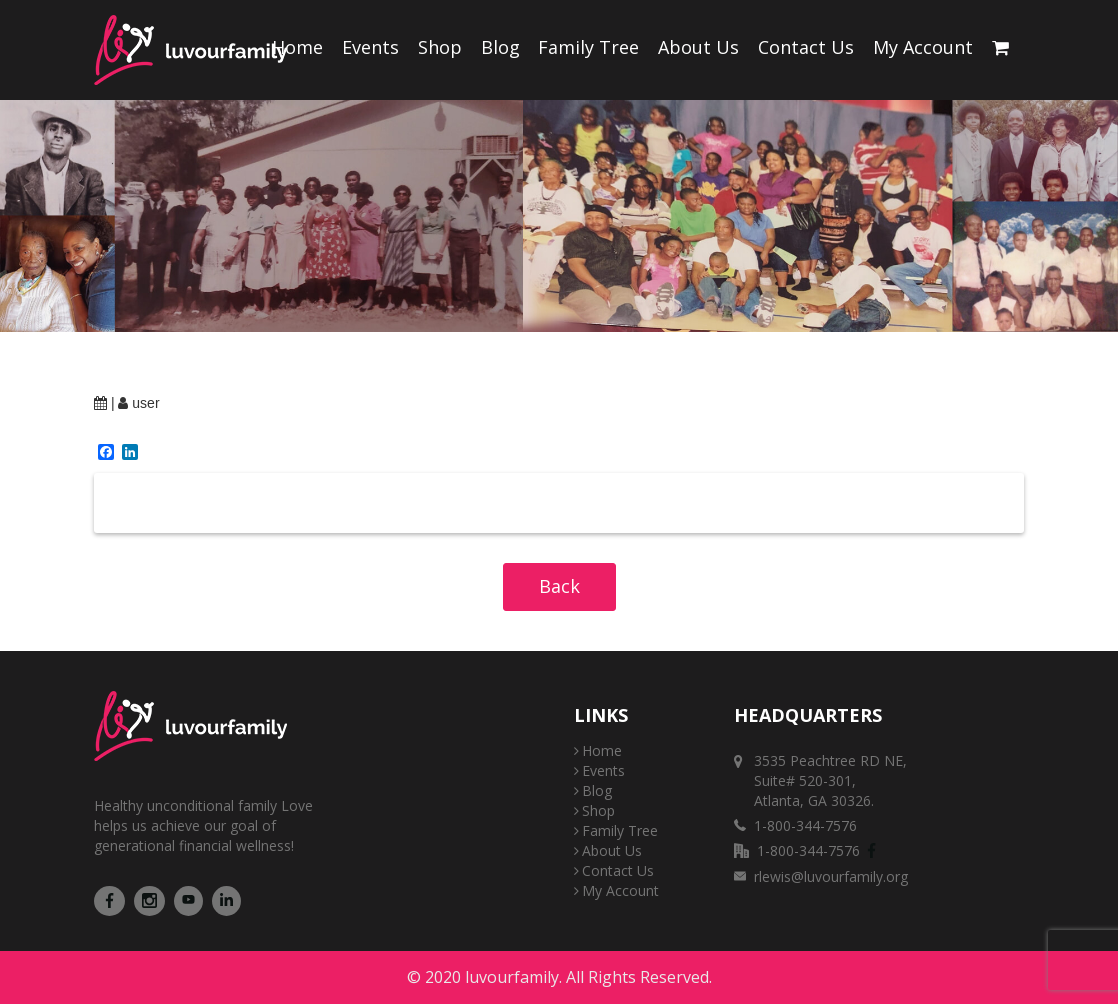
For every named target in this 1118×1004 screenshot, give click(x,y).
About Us (698, 47)
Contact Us (806, 47)
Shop (440, 47)
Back (559, 586)
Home (297, 47)
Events (370, 47)
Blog (500, 47)
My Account (923, 47)
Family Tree (588, 47)
